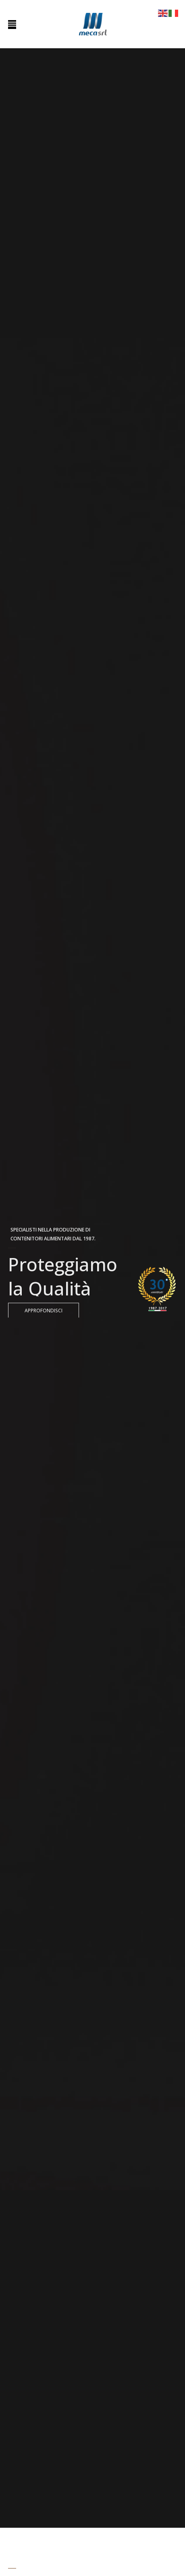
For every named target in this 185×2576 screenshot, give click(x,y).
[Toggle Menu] (12, 24)
